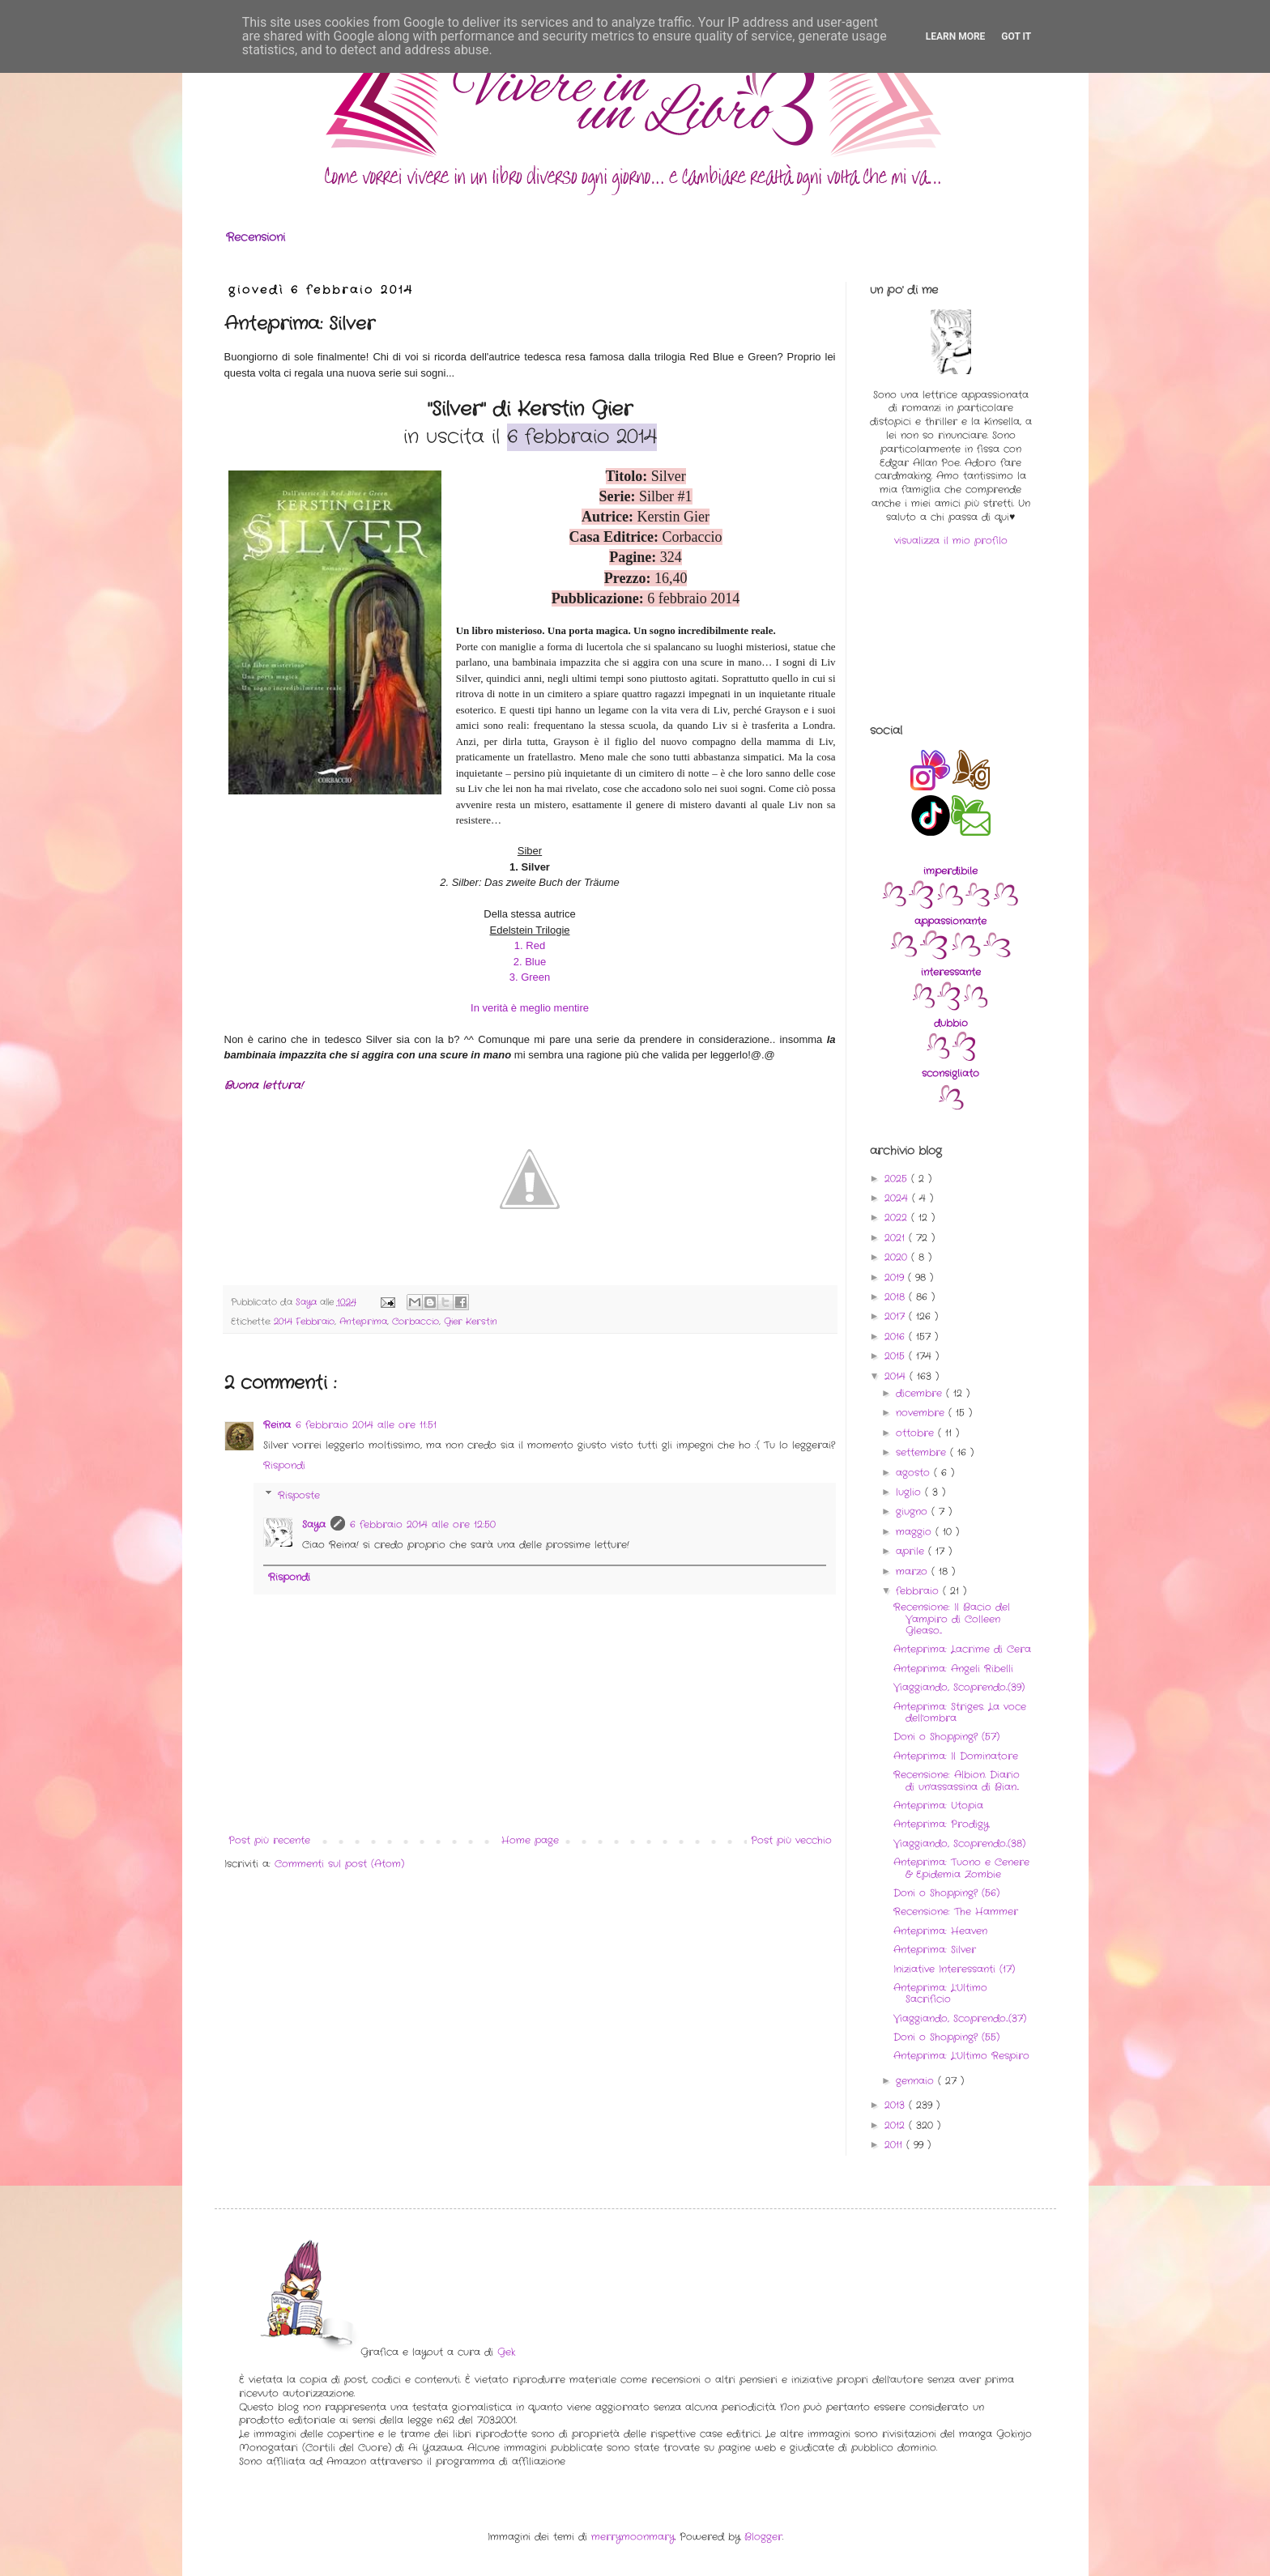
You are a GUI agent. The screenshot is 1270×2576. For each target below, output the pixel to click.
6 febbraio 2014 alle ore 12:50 (423, 1524)
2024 (898, 1198)
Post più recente (269, 1840)
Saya (314, 1524)
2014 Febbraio (304, 1321)
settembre (923, 1452)
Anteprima (363, 1321)
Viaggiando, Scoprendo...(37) (959, 2018)
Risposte (299, 1495)
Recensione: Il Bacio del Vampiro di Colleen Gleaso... (951, 1618)
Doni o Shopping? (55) (946, 2037)
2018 (896, 1297)
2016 (896, 1336)
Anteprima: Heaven (940, 1931)
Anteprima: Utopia (938, 1805)
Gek (506, 2352)
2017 (896, 1316)
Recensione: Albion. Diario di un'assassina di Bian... (956, 1780)
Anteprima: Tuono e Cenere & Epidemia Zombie (961, 1867)
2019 (896, 1277)
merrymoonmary (633, 2537)
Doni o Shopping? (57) (946, 1737)
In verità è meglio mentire (530, 1008)
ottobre (917, 1433)
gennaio (917, 2081)
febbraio (919, 1591)
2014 (897, 1376)
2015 (896, 1356)
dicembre (921, 1393)
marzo (913, 1571)
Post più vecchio (791, 1840)
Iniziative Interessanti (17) (954, 1969)
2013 (896, 2105)
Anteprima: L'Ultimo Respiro (961, 2056)
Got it (1016, 36)
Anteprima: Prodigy (941, 1824)
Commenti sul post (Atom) (339, 1864)
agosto (915, 1473)
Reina (277, 1425)
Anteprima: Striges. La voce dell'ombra (959, 1712)
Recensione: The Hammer (955, 1911)
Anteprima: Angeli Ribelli (953, 1668)
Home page (530, 1840)
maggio (915, 1532)
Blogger (763, 2537)
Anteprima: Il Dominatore (955, 1756)
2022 (897, 1217)
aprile (912, 1551)
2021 (896, 1238)
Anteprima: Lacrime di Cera (962, 1649)
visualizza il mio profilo (951, 540)
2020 (897, 1257)
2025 (897, 1179)
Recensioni (255, 237)
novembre (922, 1413)
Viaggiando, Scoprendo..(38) (959, 1843)
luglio (910, 1492)
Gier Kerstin (470, 1321)
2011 (895, 2145)
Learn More (956, 36)
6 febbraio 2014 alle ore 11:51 (366, 1425)
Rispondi (284, 1465)
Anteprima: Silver (934, 1949)
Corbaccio (415, 1321)
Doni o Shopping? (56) (946, 1893)
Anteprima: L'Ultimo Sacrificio (940, 1993)
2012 (896, 2125)
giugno (913, 1511)
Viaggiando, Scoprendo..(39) (959, 1687)
